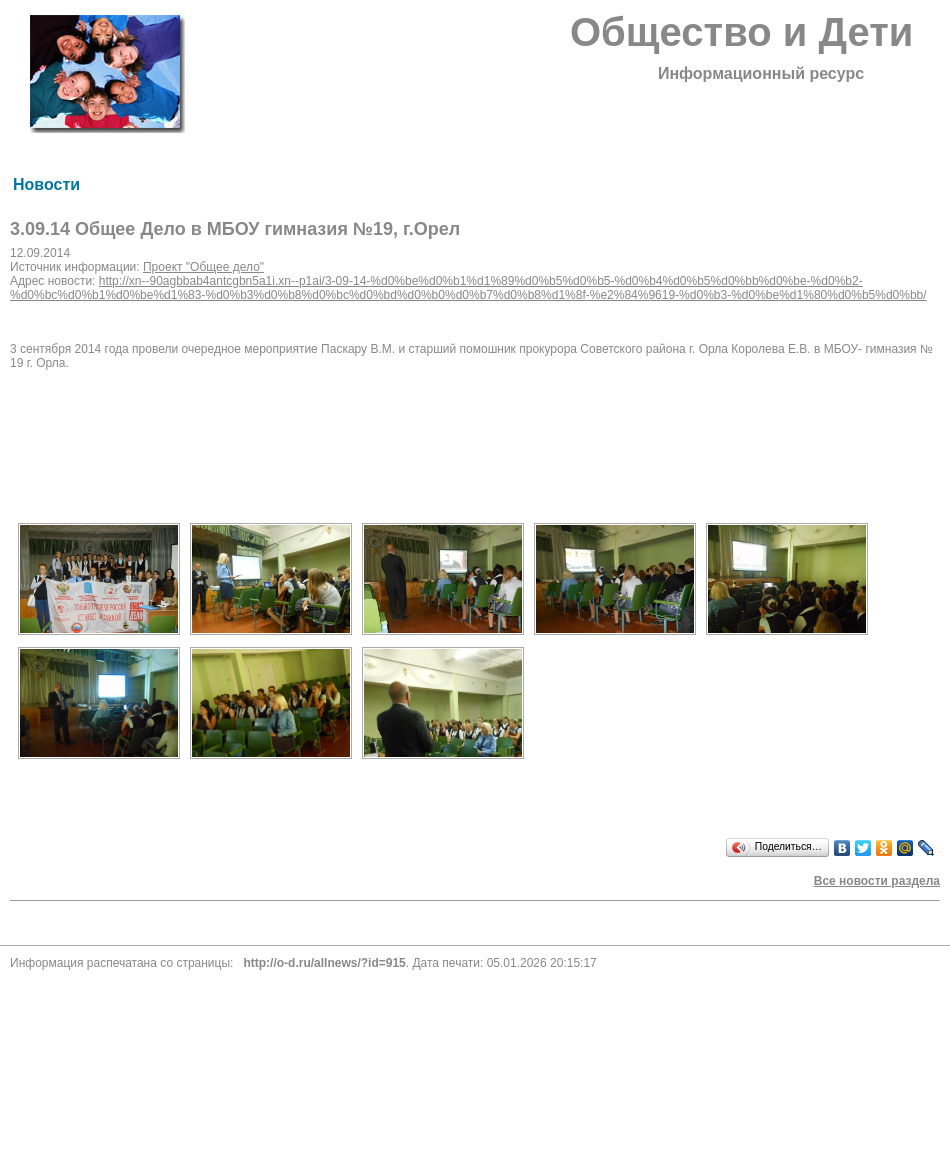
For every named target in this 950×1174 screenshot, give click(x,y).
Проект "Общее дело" (203, 267)
